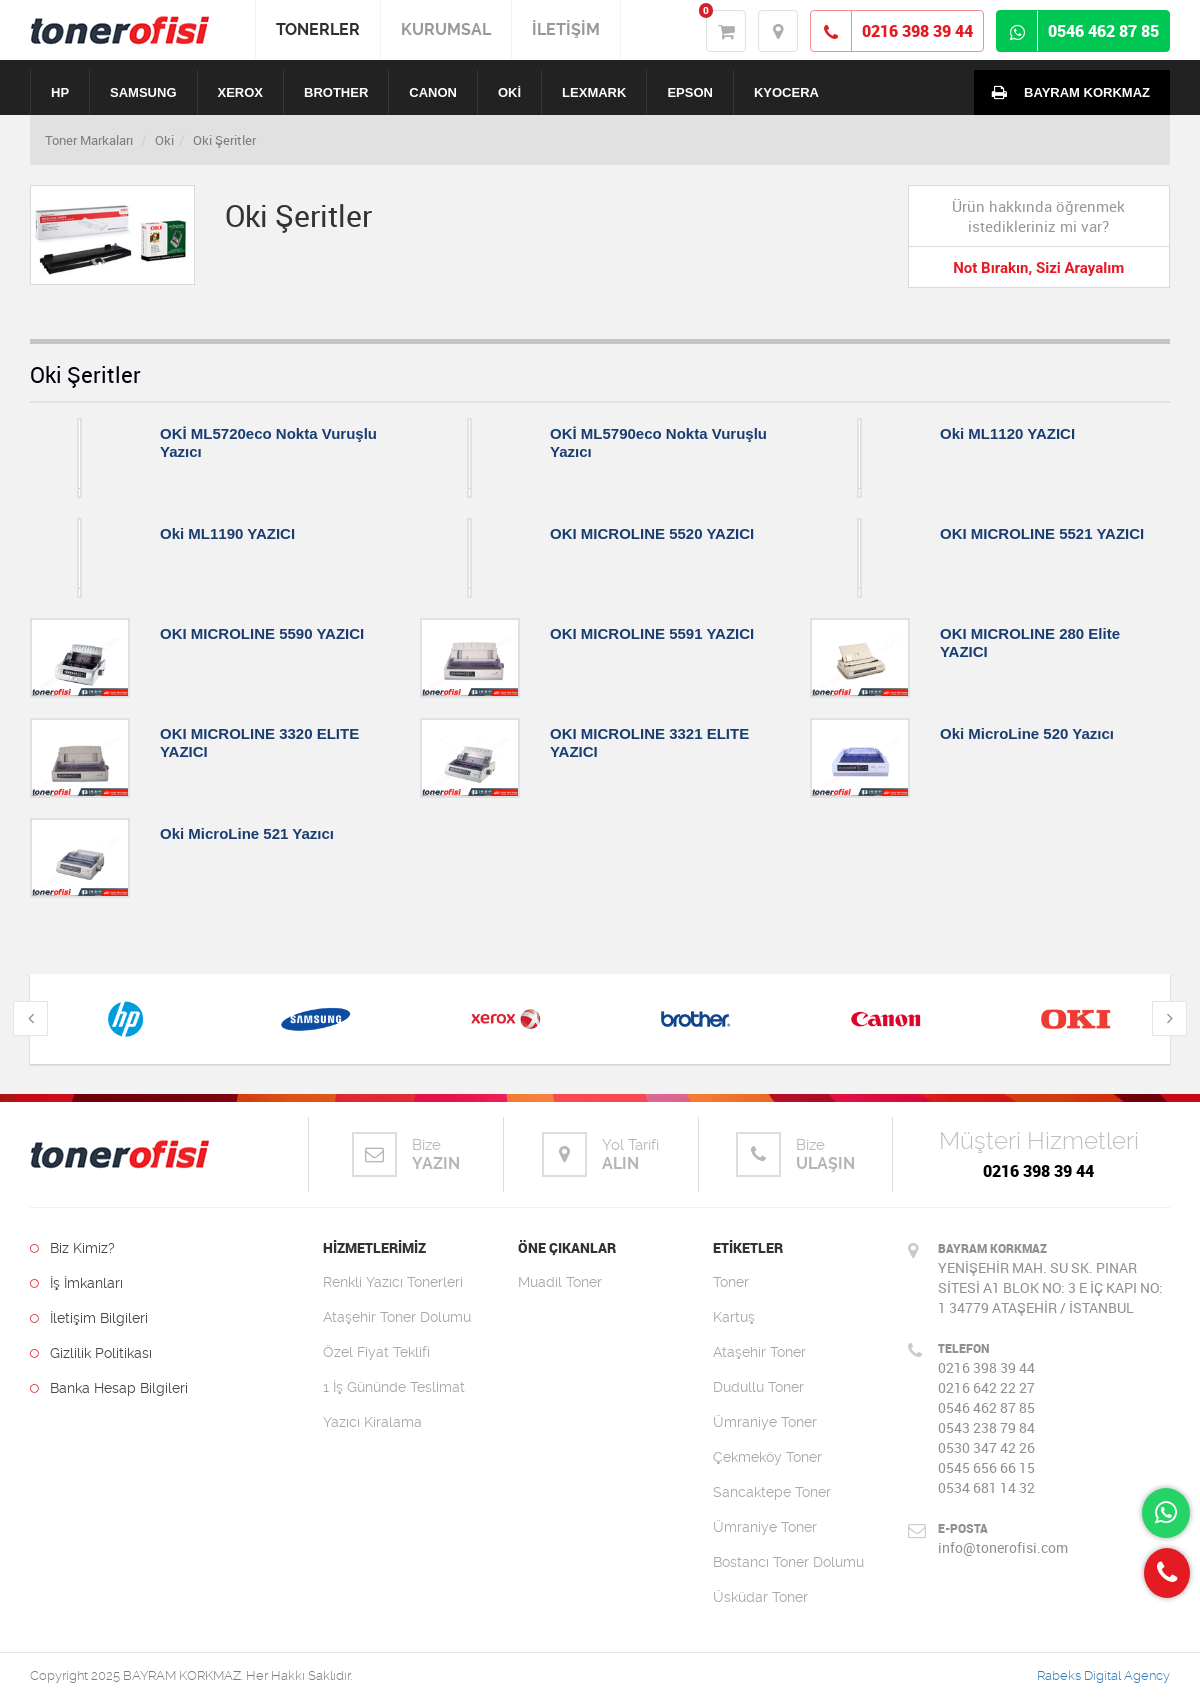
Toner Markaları (89, 140)
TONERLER (318, 29)
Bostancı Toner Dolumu (788, 1562)
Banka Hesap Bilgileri (109, 1388)
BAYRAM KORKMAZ (1067, 92)
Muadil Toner (560, 1282)
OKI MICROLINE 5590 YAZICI (262, 633)
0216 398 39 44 (1038, 1171)
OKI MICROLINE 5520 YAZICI (652, 533)
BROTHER (336, 92)
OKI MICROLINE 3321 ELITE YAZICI (649, 742)
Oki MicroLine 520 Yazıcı (1027, 733)
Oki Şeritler (224, 140)
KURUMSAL (446, 29)
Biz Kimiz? (72, 1248)
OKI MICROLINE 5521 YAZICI (1042, 533)
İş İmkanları (76, 1283)
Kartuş (734, 1317)
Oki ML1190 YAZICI (227, 533)
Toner (731, 1282)
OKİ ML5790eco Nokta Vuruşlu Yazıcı (658, 442)
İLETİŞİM (566, 29)
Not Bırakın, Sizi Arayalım (1038, 268)
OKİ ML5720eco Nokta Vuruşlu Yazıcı (268, 442)
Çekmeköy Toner (767, 1457)
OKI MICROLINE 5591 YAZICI (652, 633)
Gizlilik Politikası (91, 1353)
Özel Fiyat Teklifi (376, 1352)
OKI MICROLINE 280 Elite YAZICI (1030, 642)
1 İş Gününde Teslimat (394, 1387)
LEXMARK (594, 92)
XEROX (241, 92)
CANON (433, 92)
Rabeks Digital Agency (1103, 1675)
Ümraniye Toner (765, 1422)
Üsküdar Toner (760, 1597)
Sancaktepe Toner (772, 1492)
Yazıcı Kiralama (372, 1422)
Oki (164, 140)
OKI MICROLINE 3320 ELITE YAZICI (259, 742)
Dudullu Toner (758, 1387)
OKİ (509, 92)
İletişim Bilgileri (89, 1318)
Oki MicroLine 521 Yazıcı (247, 833)
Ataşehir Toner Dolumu (397, 1317)
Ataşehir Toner (759, 1352)
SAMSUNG (143, 92)
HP (60, 92)
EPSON (690, 92)
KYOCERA (786, 92)
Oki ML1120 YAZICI (1007, 433)
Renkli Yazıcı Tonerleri (393, 1282)
